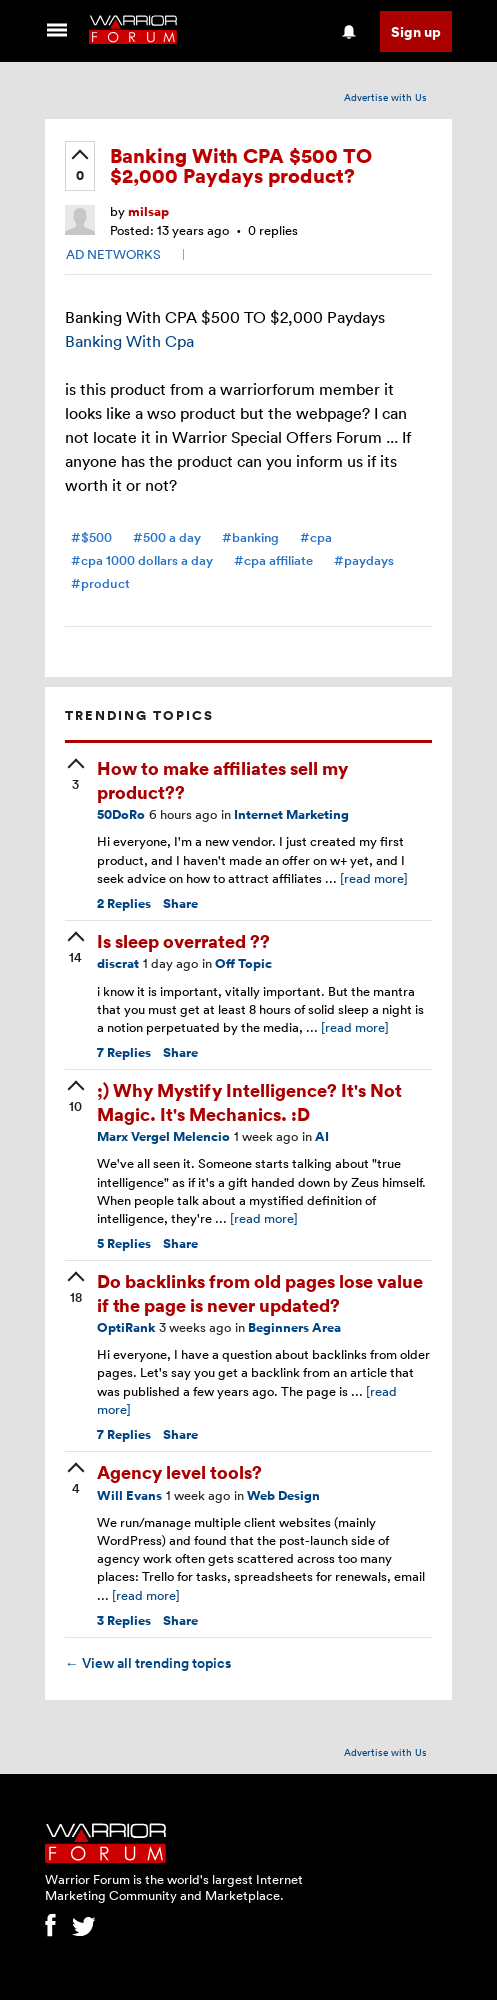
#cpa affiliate (273, 560)
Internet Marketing (291, 814)
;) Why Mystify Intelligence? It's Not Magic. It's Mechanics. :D (249, 1101)
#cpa (316, 537)
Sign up (416, 31)
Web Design (283, 1495)
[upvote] (80, 167)
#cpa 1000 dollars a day (142, 560)
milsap (148, 211)
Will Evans (129, 1495)
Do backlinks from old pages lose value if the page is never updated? (260, 1292)
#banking (250, 537)
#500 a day (167, 537)
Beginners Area (294, 1327)
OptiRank (126, 1327)
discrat (118, 963)
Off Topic (243, 963)
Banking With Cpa (129, 341)
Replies (124, 903)
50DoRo (121, 814)
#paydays (364, 560)
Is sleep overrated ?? (183, 940)
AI (322, 1136)
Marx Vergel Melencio (163, 1136)
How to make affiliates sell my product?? (222, 779)
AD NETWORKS (113, 254)
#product (100, 583)
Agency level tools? (179, 1471)
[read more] (374, 878)
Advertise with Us (385, 97)
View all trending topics (148, 1663)
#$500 (91, 537)
